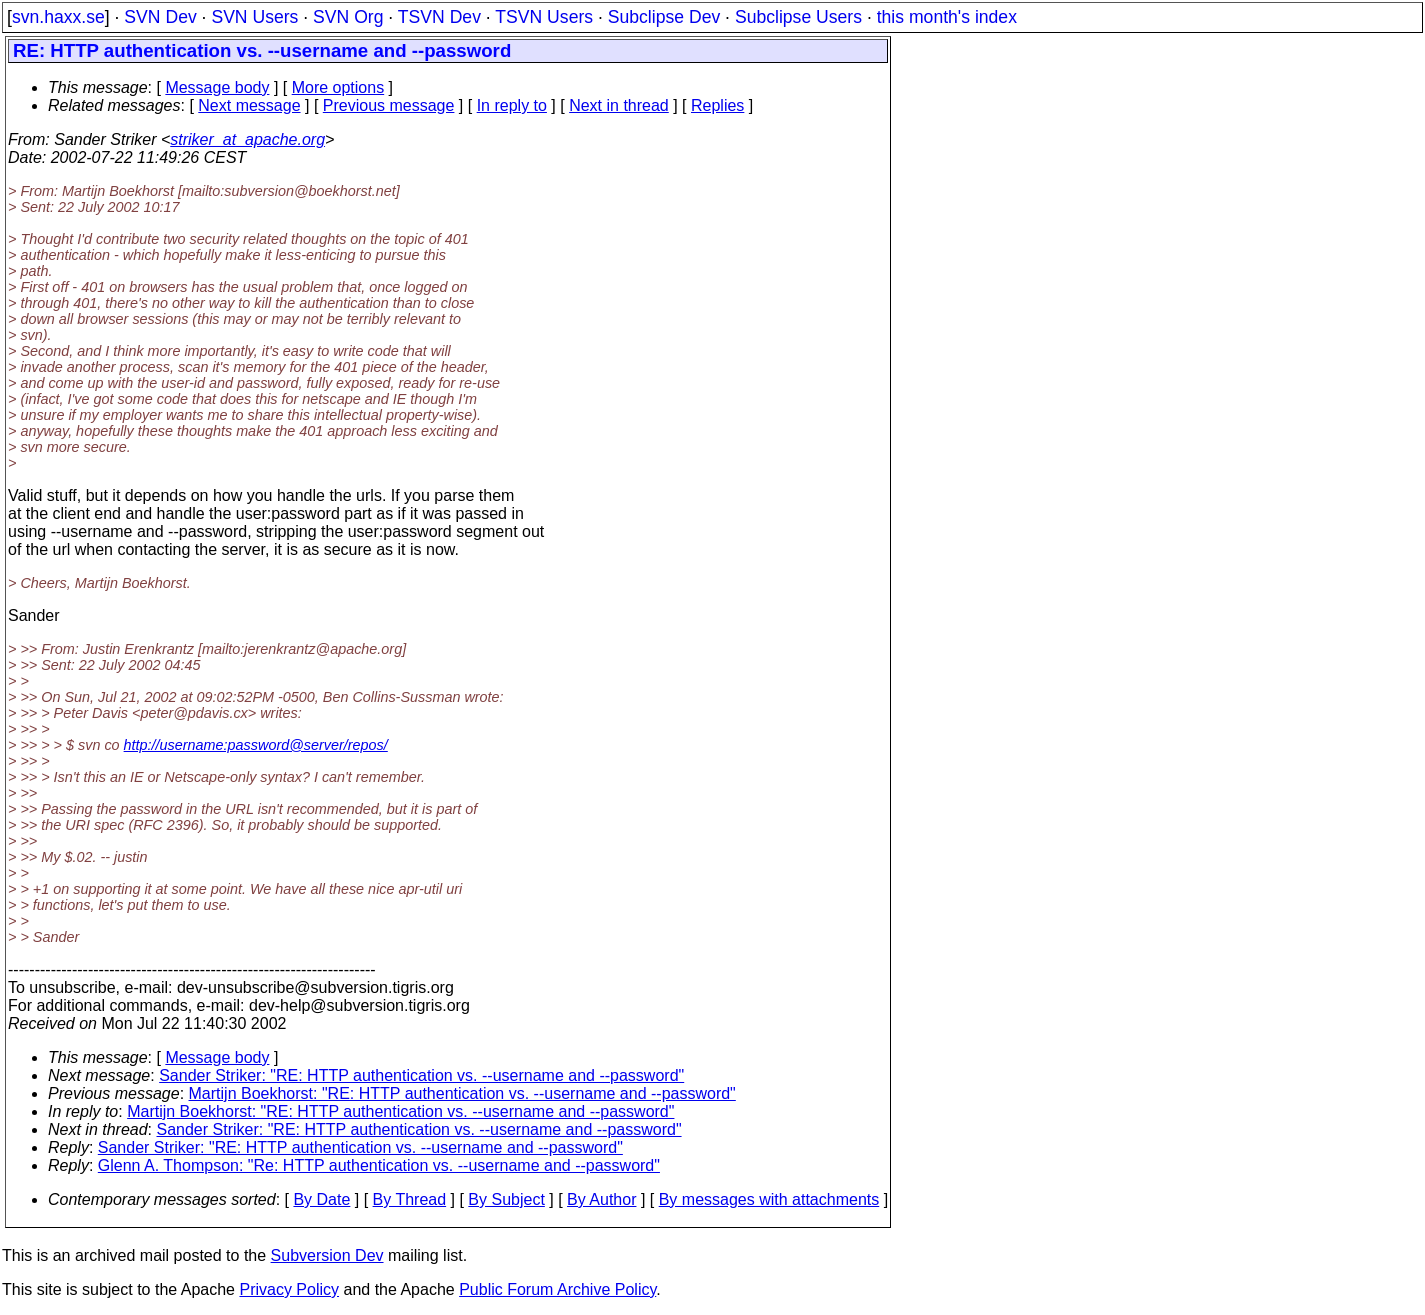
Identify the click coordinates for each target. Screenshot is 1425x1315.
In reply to (512, 105)
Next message (249, 105)
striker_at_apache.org (247, 139)
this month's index (947, 17)
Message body (217, 87)
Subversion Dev (327, 1255)
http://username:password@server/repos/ (256, 745)
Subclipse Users (798, 17)
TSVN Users (544, 17)
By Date (321, 1199)
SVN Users (254, 17)
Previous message (389, 105)
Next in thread (619, 105)
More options (338, 87)
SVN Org (348, 17)
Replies (717, 105)
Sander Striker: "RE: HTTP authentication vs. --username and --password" (421, 1075)
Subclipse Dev (664, 17)
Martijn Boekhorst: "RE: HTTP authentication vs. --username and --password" (462, 1093)
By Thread (410, 1199)
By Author (601, 1199)
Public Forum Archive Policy (557, 1289)
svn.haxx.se (58, 17)
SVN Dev (160, 17)
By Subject (506, 1199)
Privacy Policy (289, 1289)
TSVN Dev (439, 17)
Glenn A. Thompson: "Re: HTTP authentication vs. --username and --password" (379, 1165)
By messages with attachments (769, 1199)
